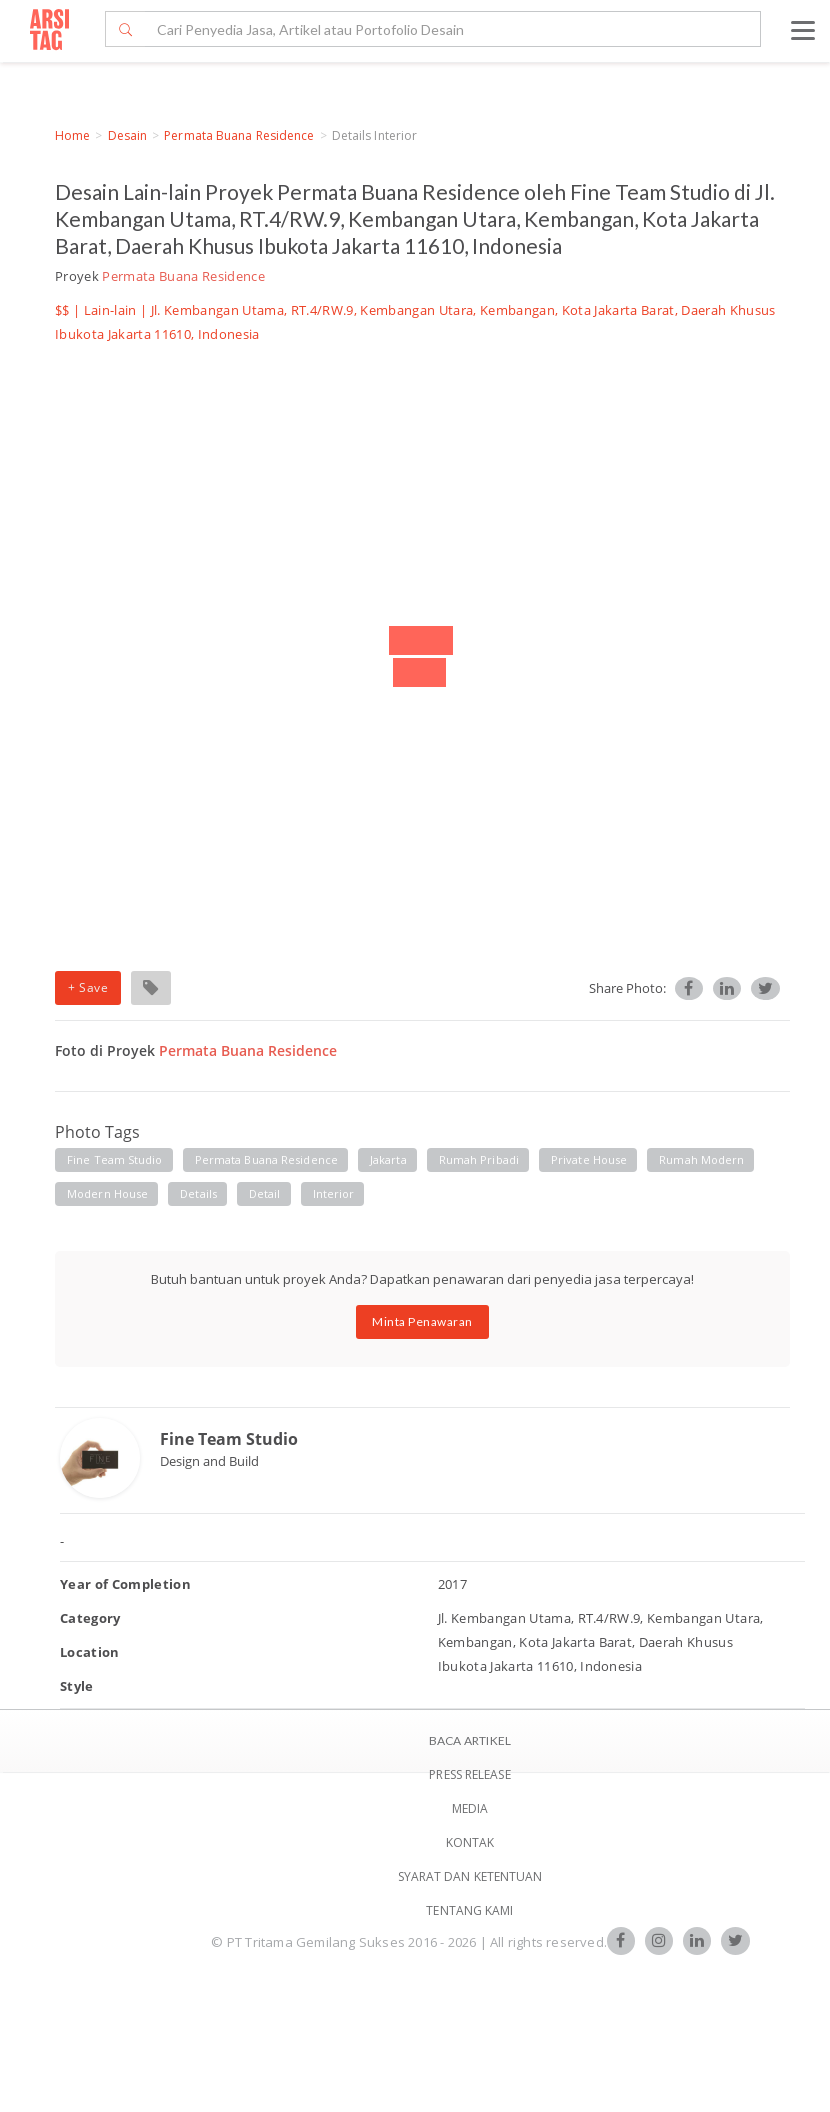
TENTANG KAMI (469, 1910)
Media (470, 1808)
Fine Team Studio (229, 1439)
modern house (107, 1193)
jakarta (388, 1159)
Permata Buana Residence (239, 135)
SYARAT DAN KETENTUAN (470, 1876)
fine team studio (115, 1159)
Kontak (470, 1842)
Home (72, 135)
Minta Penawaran (422, 1321)
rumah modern (701, 1159)
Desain (128, 135)
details (198, 1193)
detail (265, 1193)
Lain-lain (110, 310)
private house (589, 1159)
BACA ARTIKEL (470, 1740)
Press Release (469, 1774)
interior (334, 1193)
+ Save (88, 987)
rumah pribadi (479, 1159)
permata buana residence (266, 1159)
